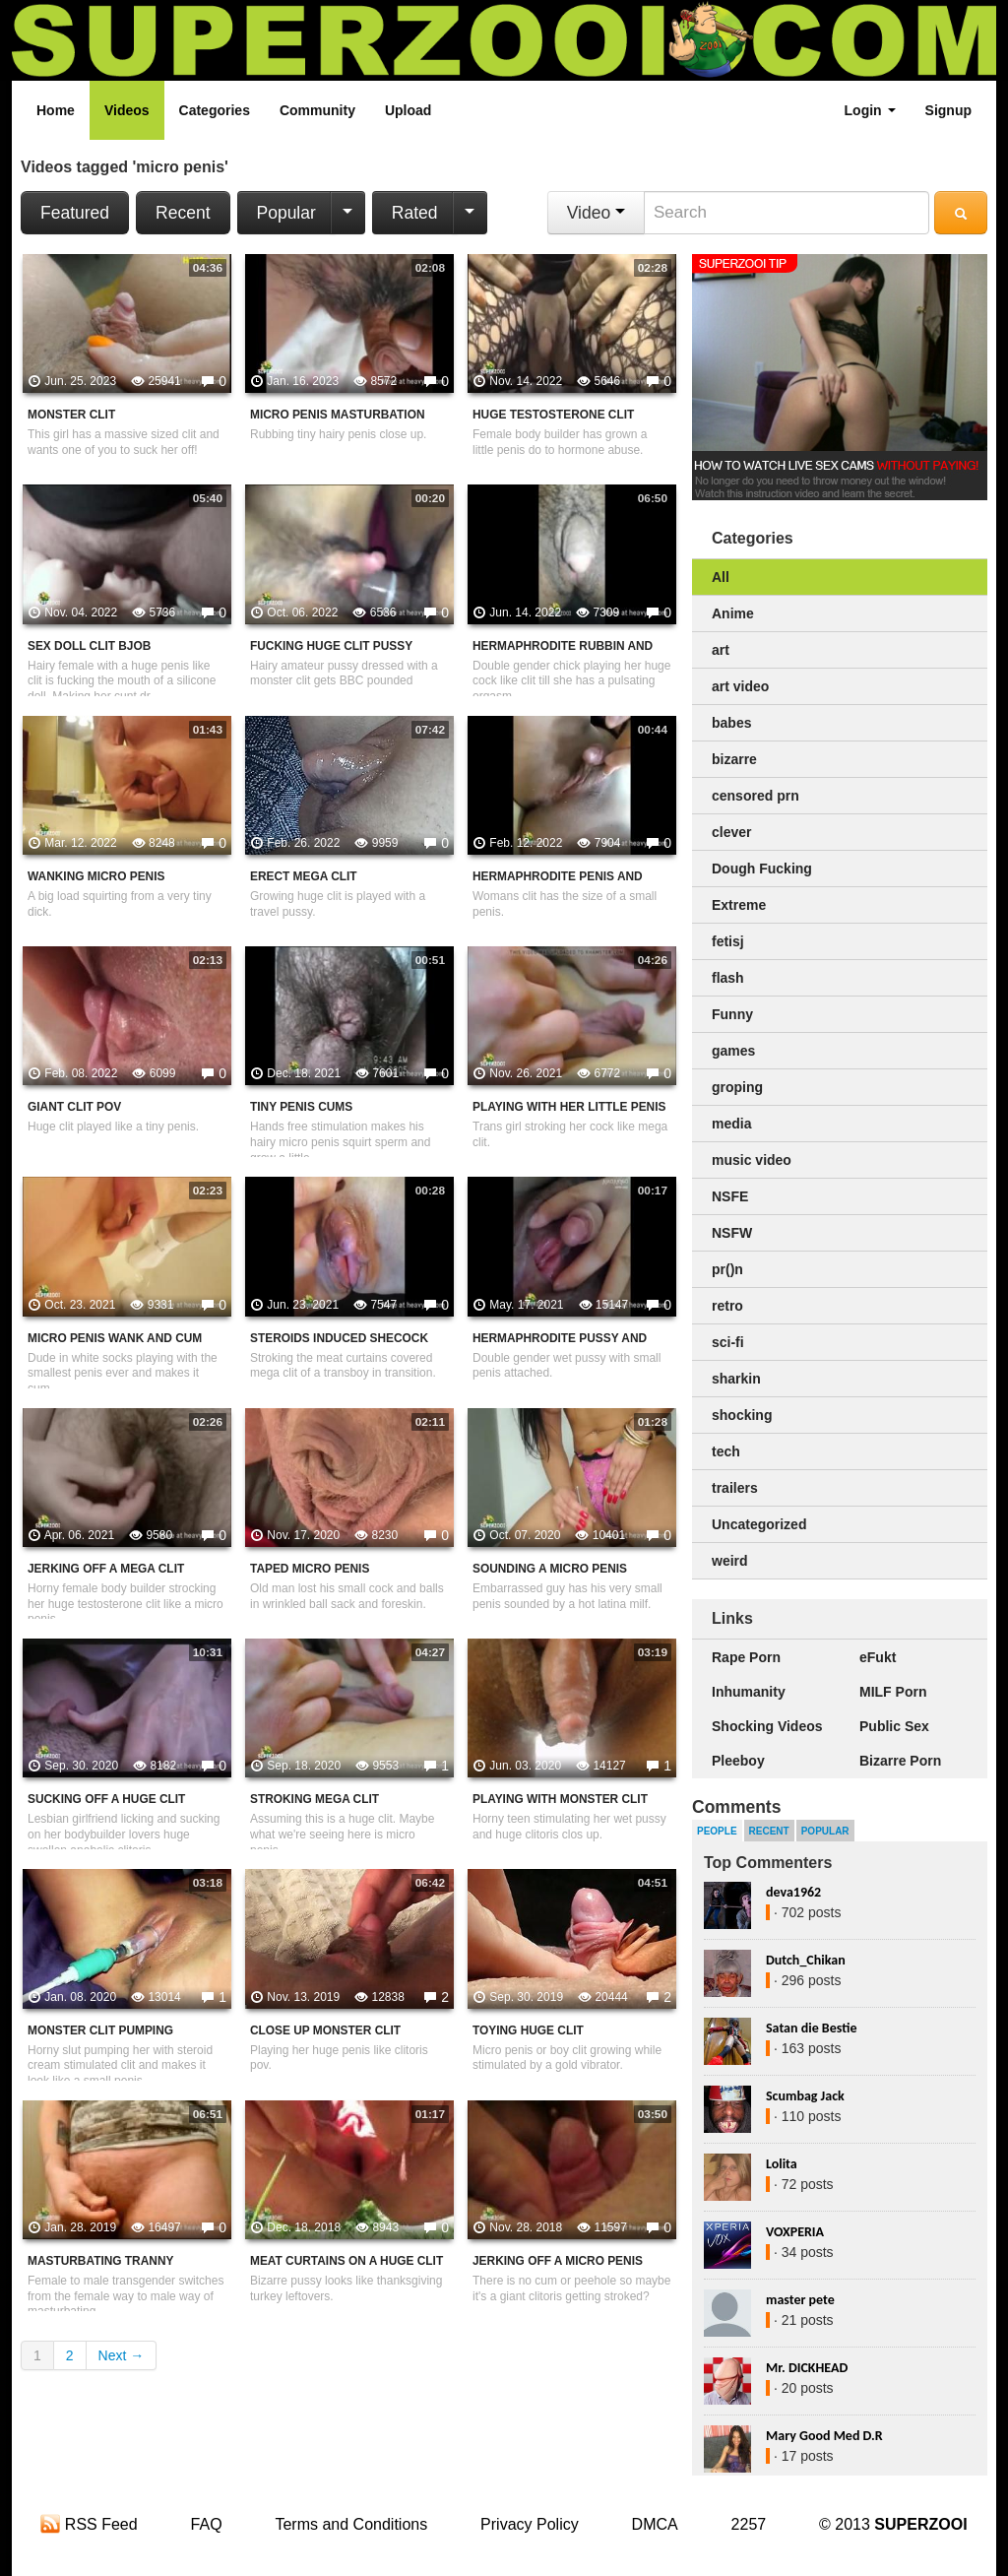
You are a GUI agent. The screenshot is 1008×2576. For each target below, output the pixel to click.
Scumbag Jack (805, 2096)
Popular (286, 213)
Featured (74, 213)
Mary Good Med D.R (824, 2435)
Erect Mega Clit (303, 876)
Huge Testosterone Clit (553, 414)
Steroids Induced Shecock (339, 1338)
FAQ (206, 2524)
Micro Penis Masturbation (337, 414)
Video (596, 213)
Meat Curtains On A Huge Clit (346, 2261)
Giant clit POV (74, 1107)
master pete (800, 2299)
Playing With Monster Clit (560, 1799)
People (717, 1831)
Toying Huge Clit (528, 2030)
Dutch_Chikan (806, 1960)
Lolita (781, 2164)
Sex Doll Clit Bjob (89, 646)
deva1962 (793, 1892)
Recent (183, 213)
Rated (415, 213)
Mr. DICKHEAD (807, 2367)
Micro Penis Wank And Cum (115, 1338)
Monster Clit (71, 414)
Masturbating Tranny (100, 2261)
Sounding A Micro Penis (549, 1569)
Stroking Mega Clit (314, 1799)
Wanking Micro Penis (96, 876)
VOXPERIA (795, 2231)
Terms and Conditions (351, 2524)
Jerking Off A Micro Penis (557, 2261)
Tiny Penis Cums (301, 1107)
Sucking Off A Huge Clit (106, 1799)
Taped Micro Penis (309, 1569)
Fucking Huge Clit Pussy (331, 646)
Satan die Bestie (811, 2028)
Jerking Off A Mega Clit (106, 1569)
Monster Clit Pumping (100, 2030)
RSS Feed (88, 2524)
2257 (749, 2524)
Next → (121, 2355)
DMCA (655, 2524)
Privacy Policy (529, 2524)
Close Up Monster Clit (325, 2030)
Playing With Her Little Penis (568, 1107)
